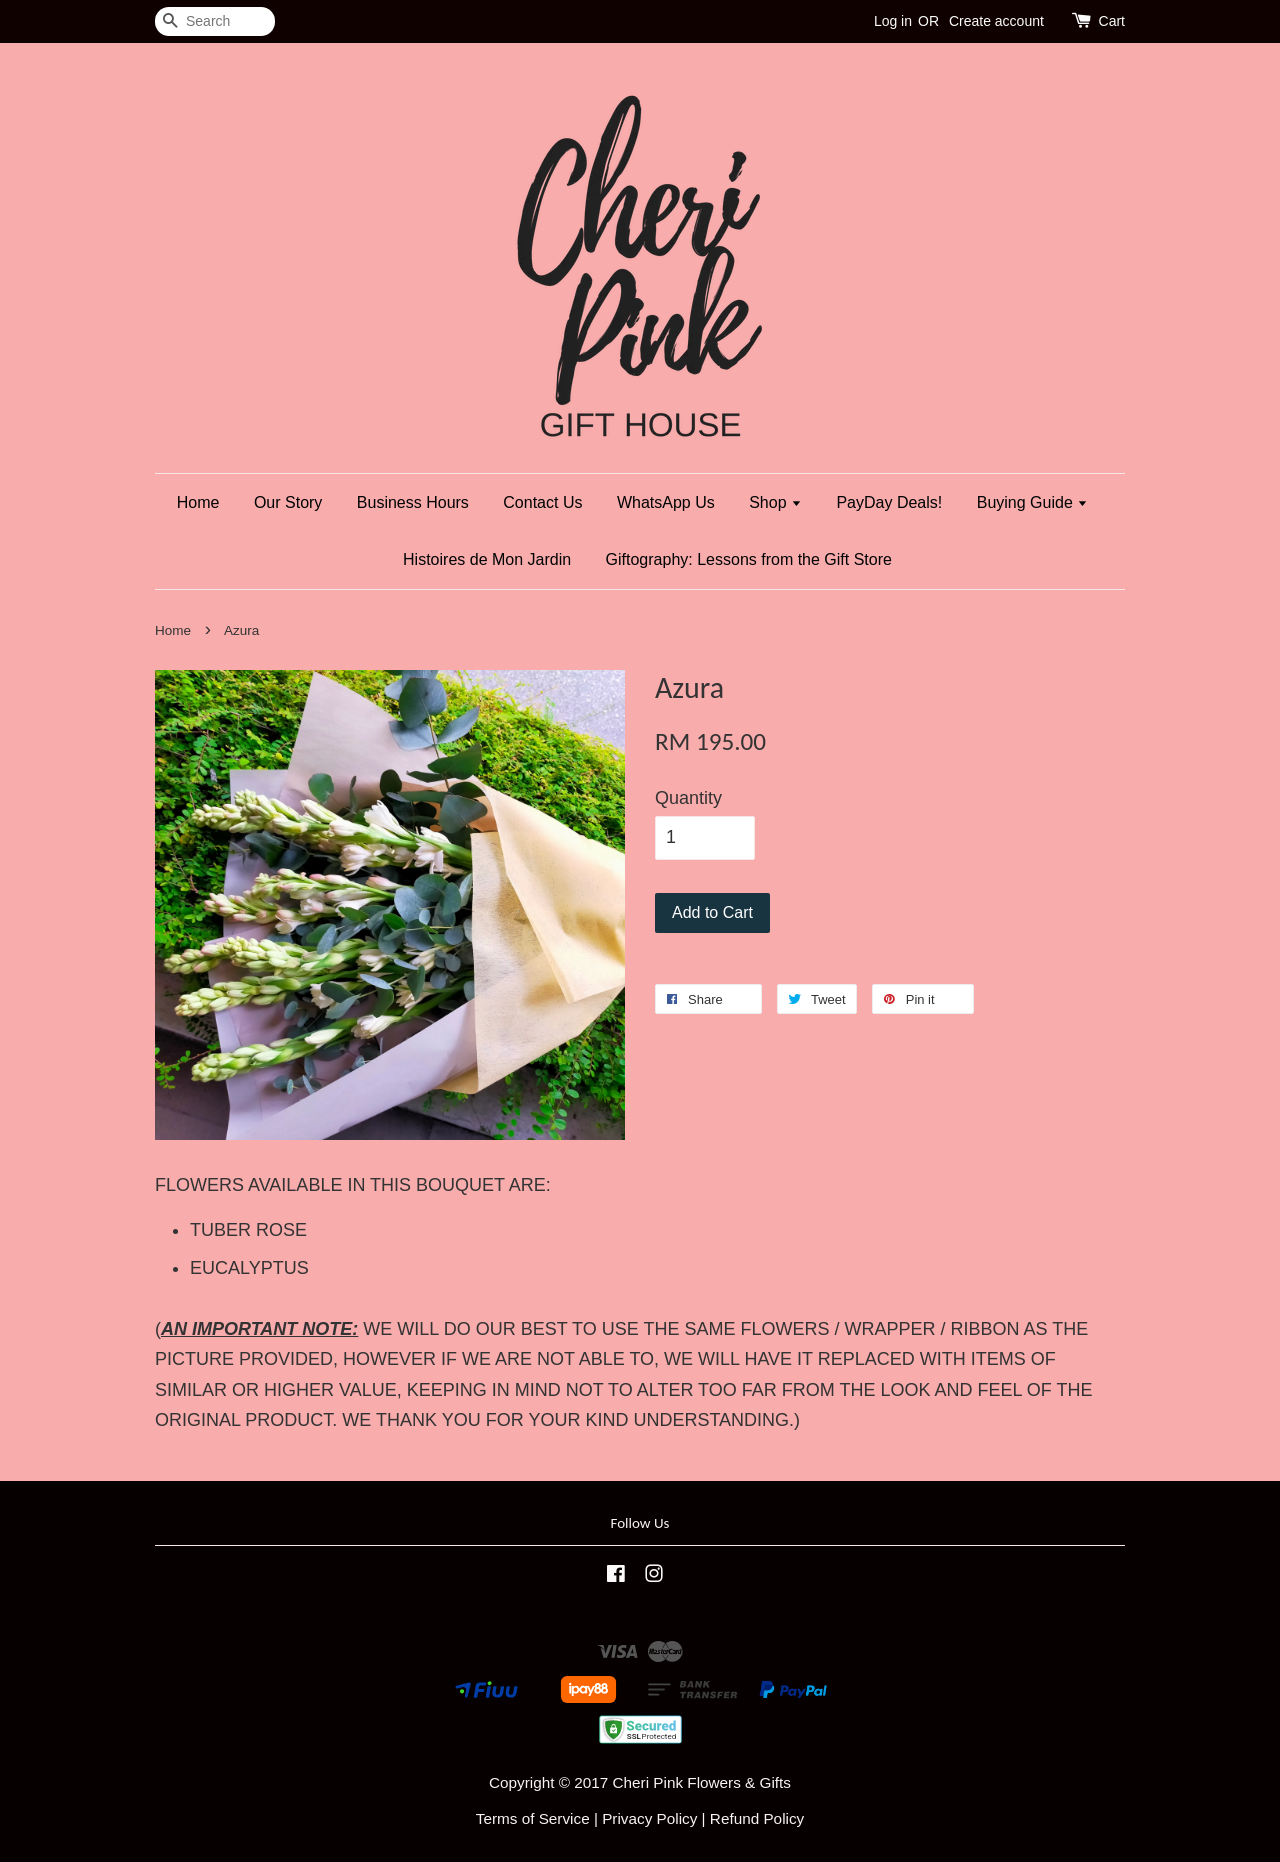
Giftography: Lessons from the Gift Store (749, 559)
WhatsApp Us (666, 502)
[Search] (215, 21)
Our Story (288, 502)
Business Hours (413, 502)
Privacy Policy (649, 1818)
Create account (996, 21)
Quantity (688, 798)
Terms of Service (533, 1818)
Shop (775, 502)
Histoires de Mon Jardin (487, 559)
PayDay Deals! (889, 502)
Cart (1112, 21)
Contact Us (542, 502)
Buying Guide (1033, 502)
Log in (893, 21)
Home (198, 502)
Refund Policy (757, 1818)
